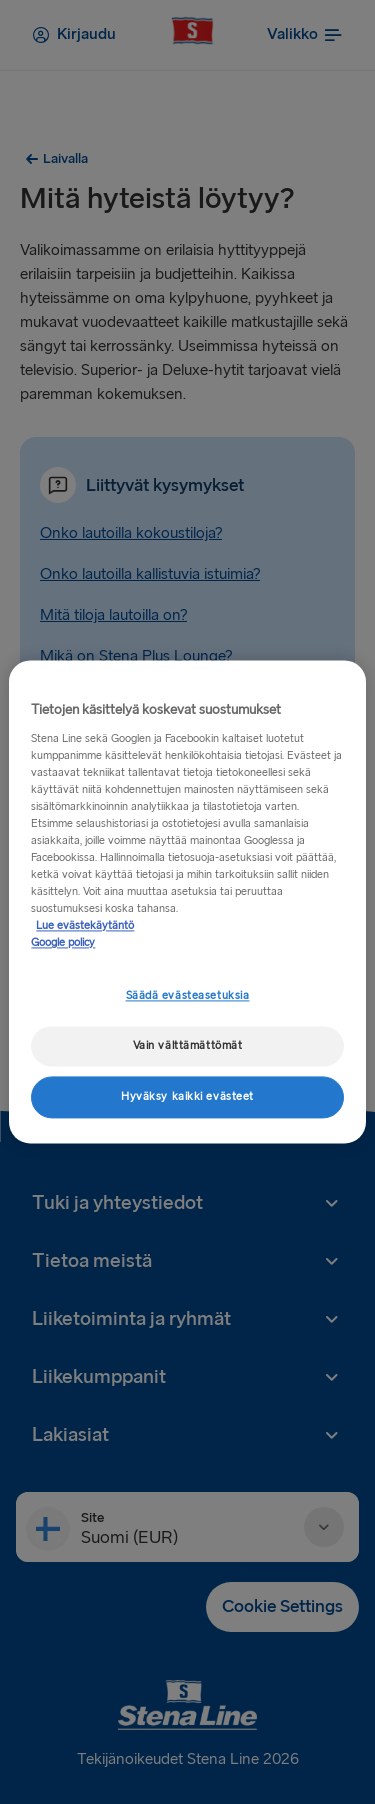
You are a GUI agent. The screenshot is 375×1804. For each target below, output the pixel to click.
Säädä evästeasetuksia (188, 996)
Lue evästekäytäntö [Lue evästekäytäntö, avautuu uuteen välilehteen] (85, 926)
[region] (187, 901)
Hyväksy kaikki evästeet (187, 1097)
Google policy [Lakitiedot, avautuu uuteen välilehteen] (63, 943)
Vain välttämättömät (188, 1046)
